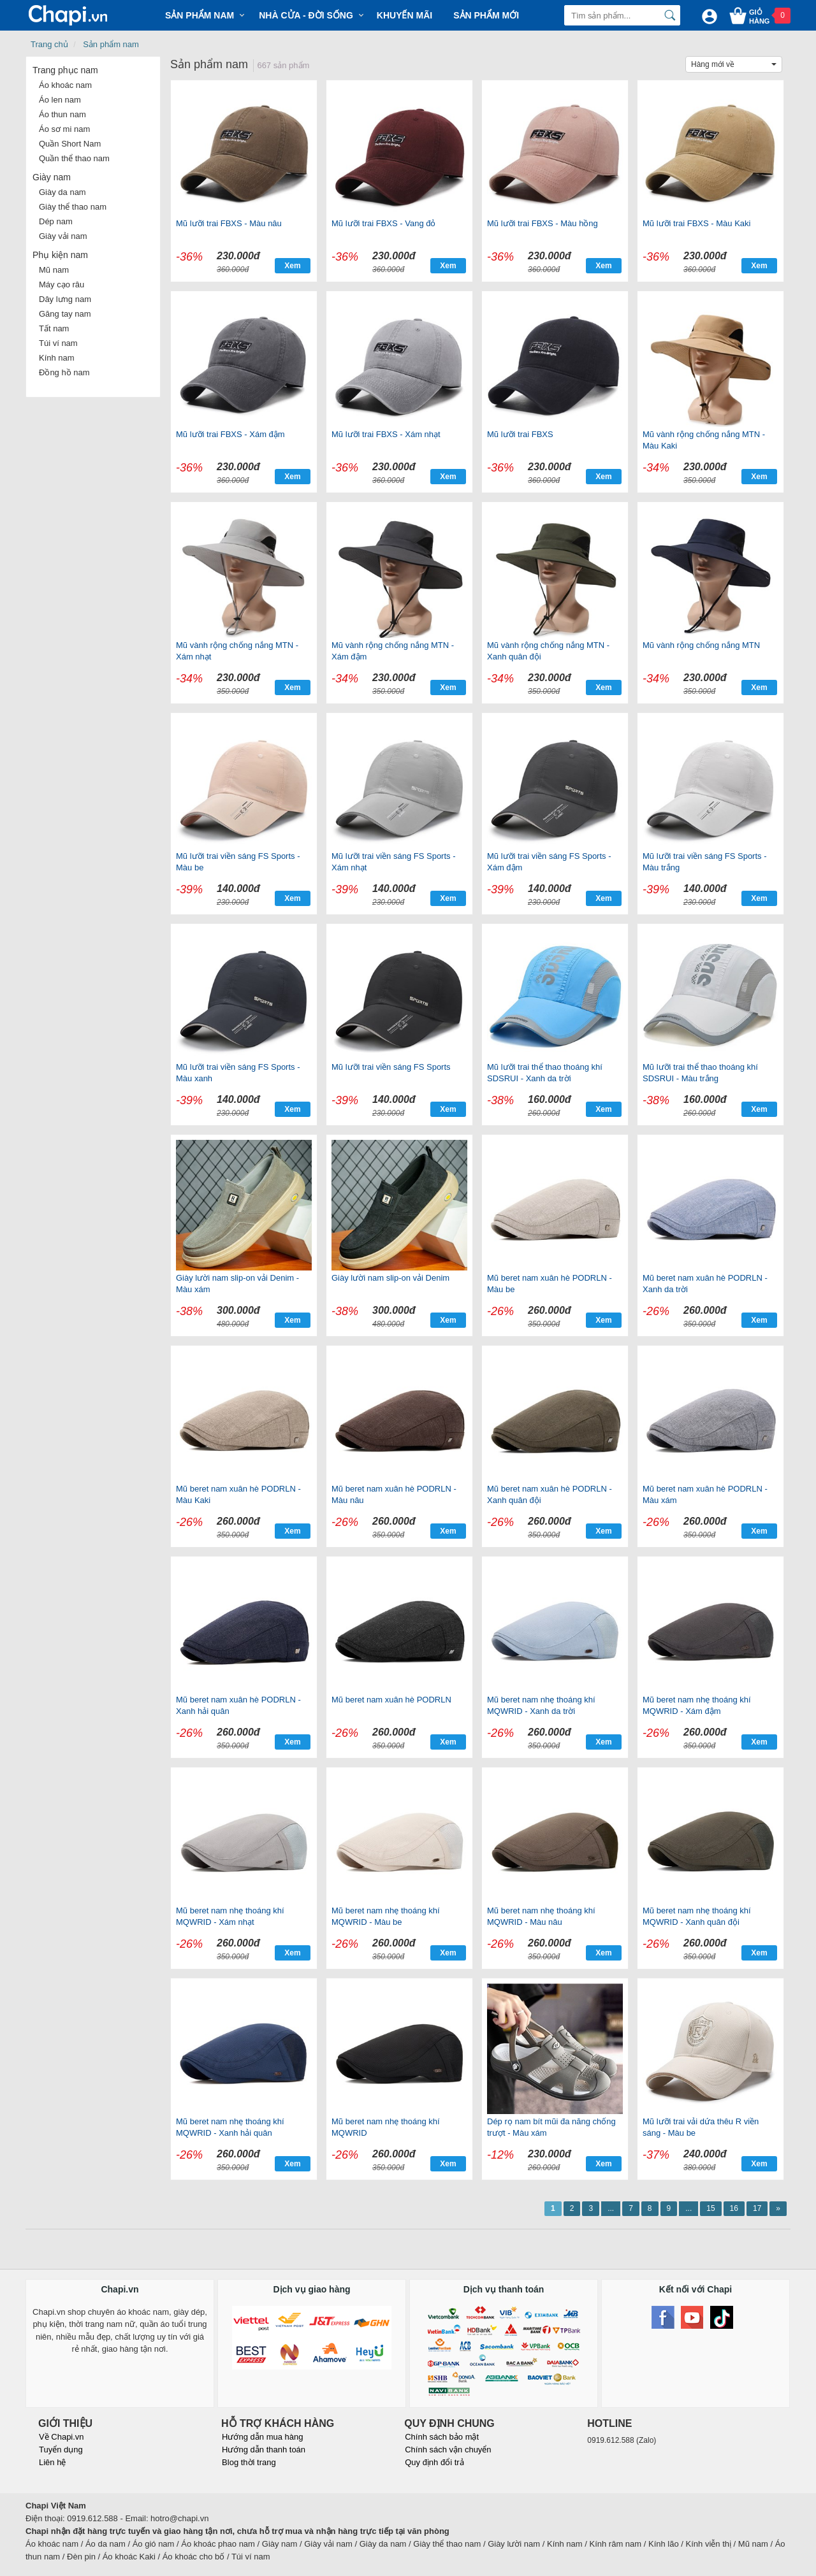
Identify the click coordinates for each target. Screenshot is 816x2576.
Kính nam (57, 358)
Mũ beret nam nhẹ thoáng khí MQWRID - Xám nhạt (230, 1916)
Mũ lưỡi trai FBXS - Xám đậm (230, 434)
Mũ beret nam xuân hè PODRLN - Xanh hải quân (238, 1705)
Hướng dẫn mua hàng (262, 2437)
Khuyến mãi (404, 15)
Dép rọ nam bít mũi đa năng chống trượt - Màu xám (551, 2127)
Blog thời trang (249, 2462)
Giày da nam (62, 192)
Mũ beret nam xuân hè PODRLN (391, 1699)
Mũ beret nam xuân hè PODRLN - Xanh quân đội (549, 1494)
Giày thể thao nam (72, 207)
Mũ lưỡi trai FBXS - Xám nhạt (386, 434)
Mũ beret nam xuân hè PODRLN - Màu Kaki (238, 1494)
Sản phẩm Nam (199, 15)
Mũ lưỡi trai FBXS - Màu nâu (229, 223)
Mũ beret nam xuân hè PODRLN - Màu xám (705, 1494)
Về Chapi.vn (61, 2437)
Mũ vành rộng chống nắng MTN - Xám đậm (393, 650)
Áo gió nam (154, 2544)
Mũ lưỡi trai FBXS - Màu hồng (542, 223)
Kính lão (663, 2544)
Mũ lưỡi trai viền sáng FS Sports (391, 1067)
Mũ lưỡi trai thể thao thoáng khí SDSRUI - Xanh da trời (544, 1072)
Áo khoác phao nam (218, 2544)
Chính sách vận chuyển (448, 2449)
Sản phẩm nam (111, 44)
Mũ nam (54, 270)
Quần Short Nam (70, 143)
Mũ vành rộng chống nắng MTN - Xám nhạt (237, 650)
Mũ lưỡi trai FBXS (520, 434)
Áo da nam (105, 2544)
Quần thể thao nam (74, 158)
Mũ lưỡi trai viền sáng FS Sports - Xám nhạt (394, 861)
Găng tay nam (65, 314)
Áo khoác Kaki (129, 2556)
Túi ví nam (58, 343)
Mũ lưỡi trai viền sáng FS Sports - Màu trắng (705, 861)
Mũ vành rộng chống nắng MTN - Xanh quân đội (548, 650)
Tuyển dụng (61, 2449)
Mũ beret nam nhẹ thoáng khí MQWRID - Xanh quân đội (697, 1916)
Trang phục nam (65, 70)
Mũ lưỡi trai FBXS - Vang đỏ (383, 223)
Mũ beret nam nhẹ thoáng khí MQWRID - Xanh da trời (541, 1705)
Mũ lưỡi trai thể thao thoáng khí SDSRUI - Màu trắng (700, 1072)
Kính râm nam (616, 2544)
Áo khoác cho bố (194, 2556)
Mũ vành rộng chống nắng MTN (701, 645)
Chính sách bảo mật (442, 2437)
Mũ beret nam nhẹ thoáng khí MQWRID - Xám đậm (697, 1705)
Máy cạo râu (61, 284)
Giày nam (52, 177)
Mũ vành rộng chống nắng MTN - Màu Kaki (704, 439)
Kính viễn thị (708, 2544)
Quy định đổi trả (434, 2462)
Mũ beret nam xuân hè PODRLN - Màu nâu (394, 1494)
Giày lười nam (514, 2544)
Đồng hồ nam (64, 372)
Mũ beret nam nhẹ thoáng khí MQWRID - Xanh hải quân (230, 2127)
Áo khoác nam (65, 85)
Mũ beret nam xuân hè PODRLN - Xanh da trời (705, 1283)
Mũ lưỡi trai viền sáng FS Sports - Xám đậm (549, 861)
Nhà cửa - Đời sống (306, 15)
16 (734, 2208)
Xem (292, 265)
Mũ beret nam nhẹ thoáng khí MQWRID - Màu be (386, 1916)
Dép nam (56, 221)
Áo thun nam (62, 114)
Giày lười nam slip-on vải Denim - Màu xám (237, 1283)
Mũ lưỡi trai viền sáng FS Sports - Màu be (238, 861)
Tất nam (54, 328)
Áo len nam (60, 99)
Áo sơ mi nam (64, 129)
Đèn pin (81, 2556)
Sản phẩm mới (486, 15)
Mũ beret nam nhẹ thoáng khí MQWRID (386, 2127)
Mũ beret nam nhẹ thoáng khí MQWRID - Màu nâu (541, 1916)
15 (710, 2208)
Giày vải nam (63, 236)
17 (757, 2208)
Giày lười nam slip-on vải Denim (390, 1278)
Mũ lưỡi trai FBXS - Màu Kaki (696, 223)
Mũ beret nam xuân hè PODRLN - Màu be (549, 1283)
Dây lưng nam (65, 299)
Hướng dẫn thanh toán (263, 2449)
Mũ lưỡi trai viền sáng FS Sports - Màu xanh (238, 1072)
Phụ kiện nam (60, 255)
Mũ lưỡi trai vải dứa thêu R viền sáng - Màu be (701, 2127)
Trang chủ (49, 44)
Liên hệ (52, 2462)
